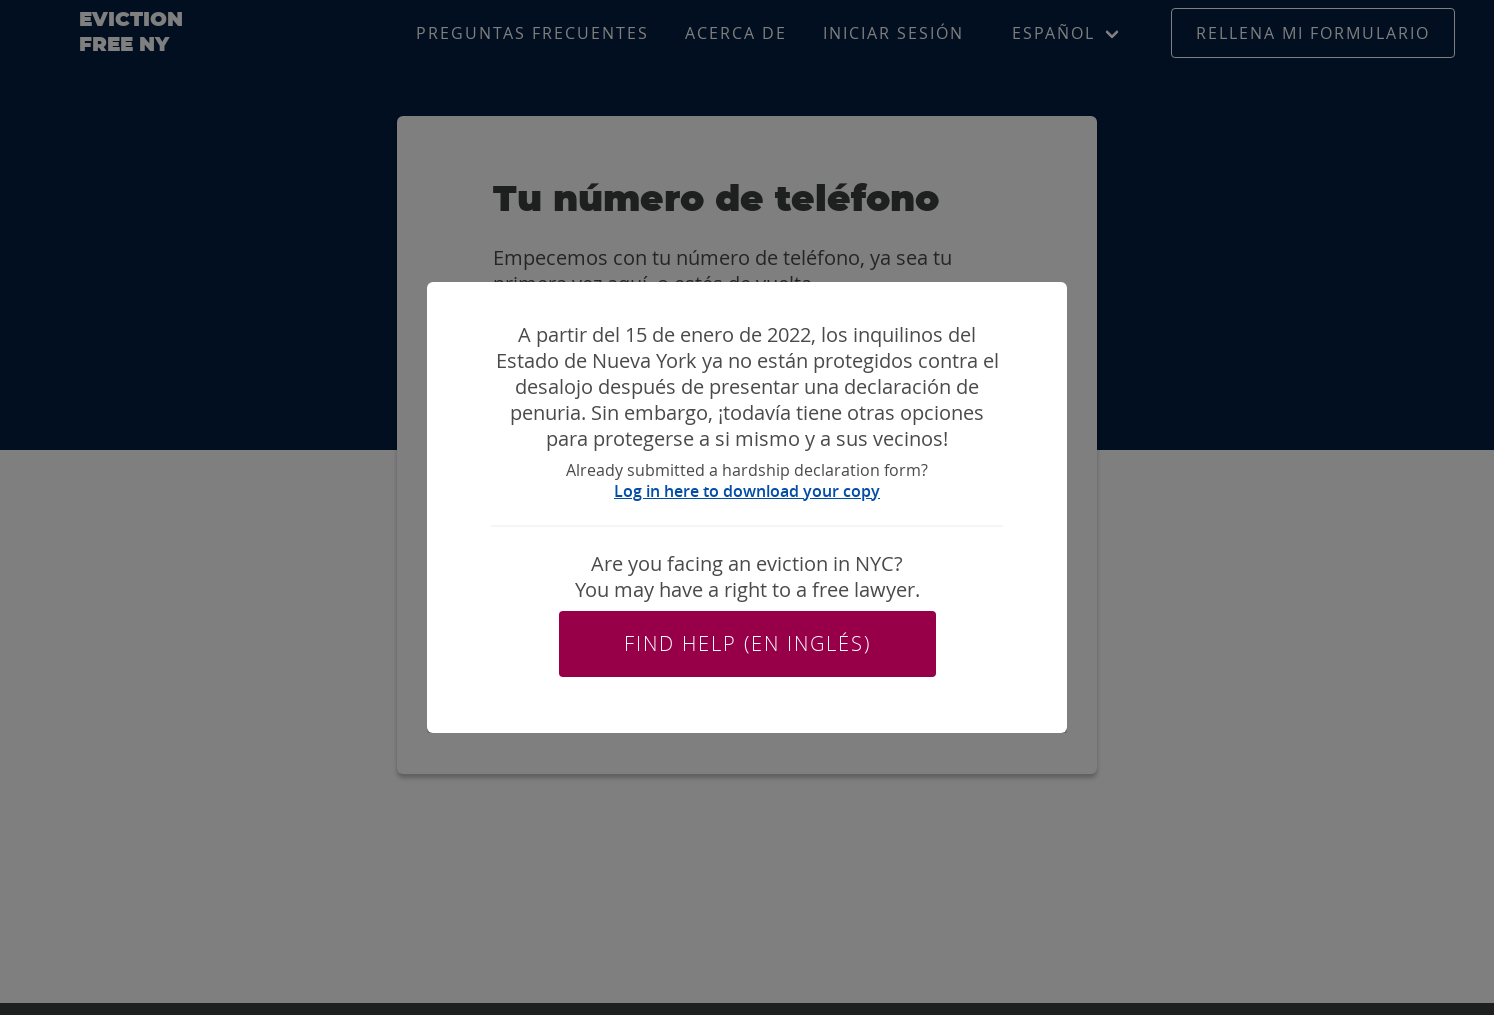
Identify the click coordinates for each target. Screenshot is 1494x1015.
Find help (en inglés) (747, 643)
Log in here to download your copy (747, 491)
